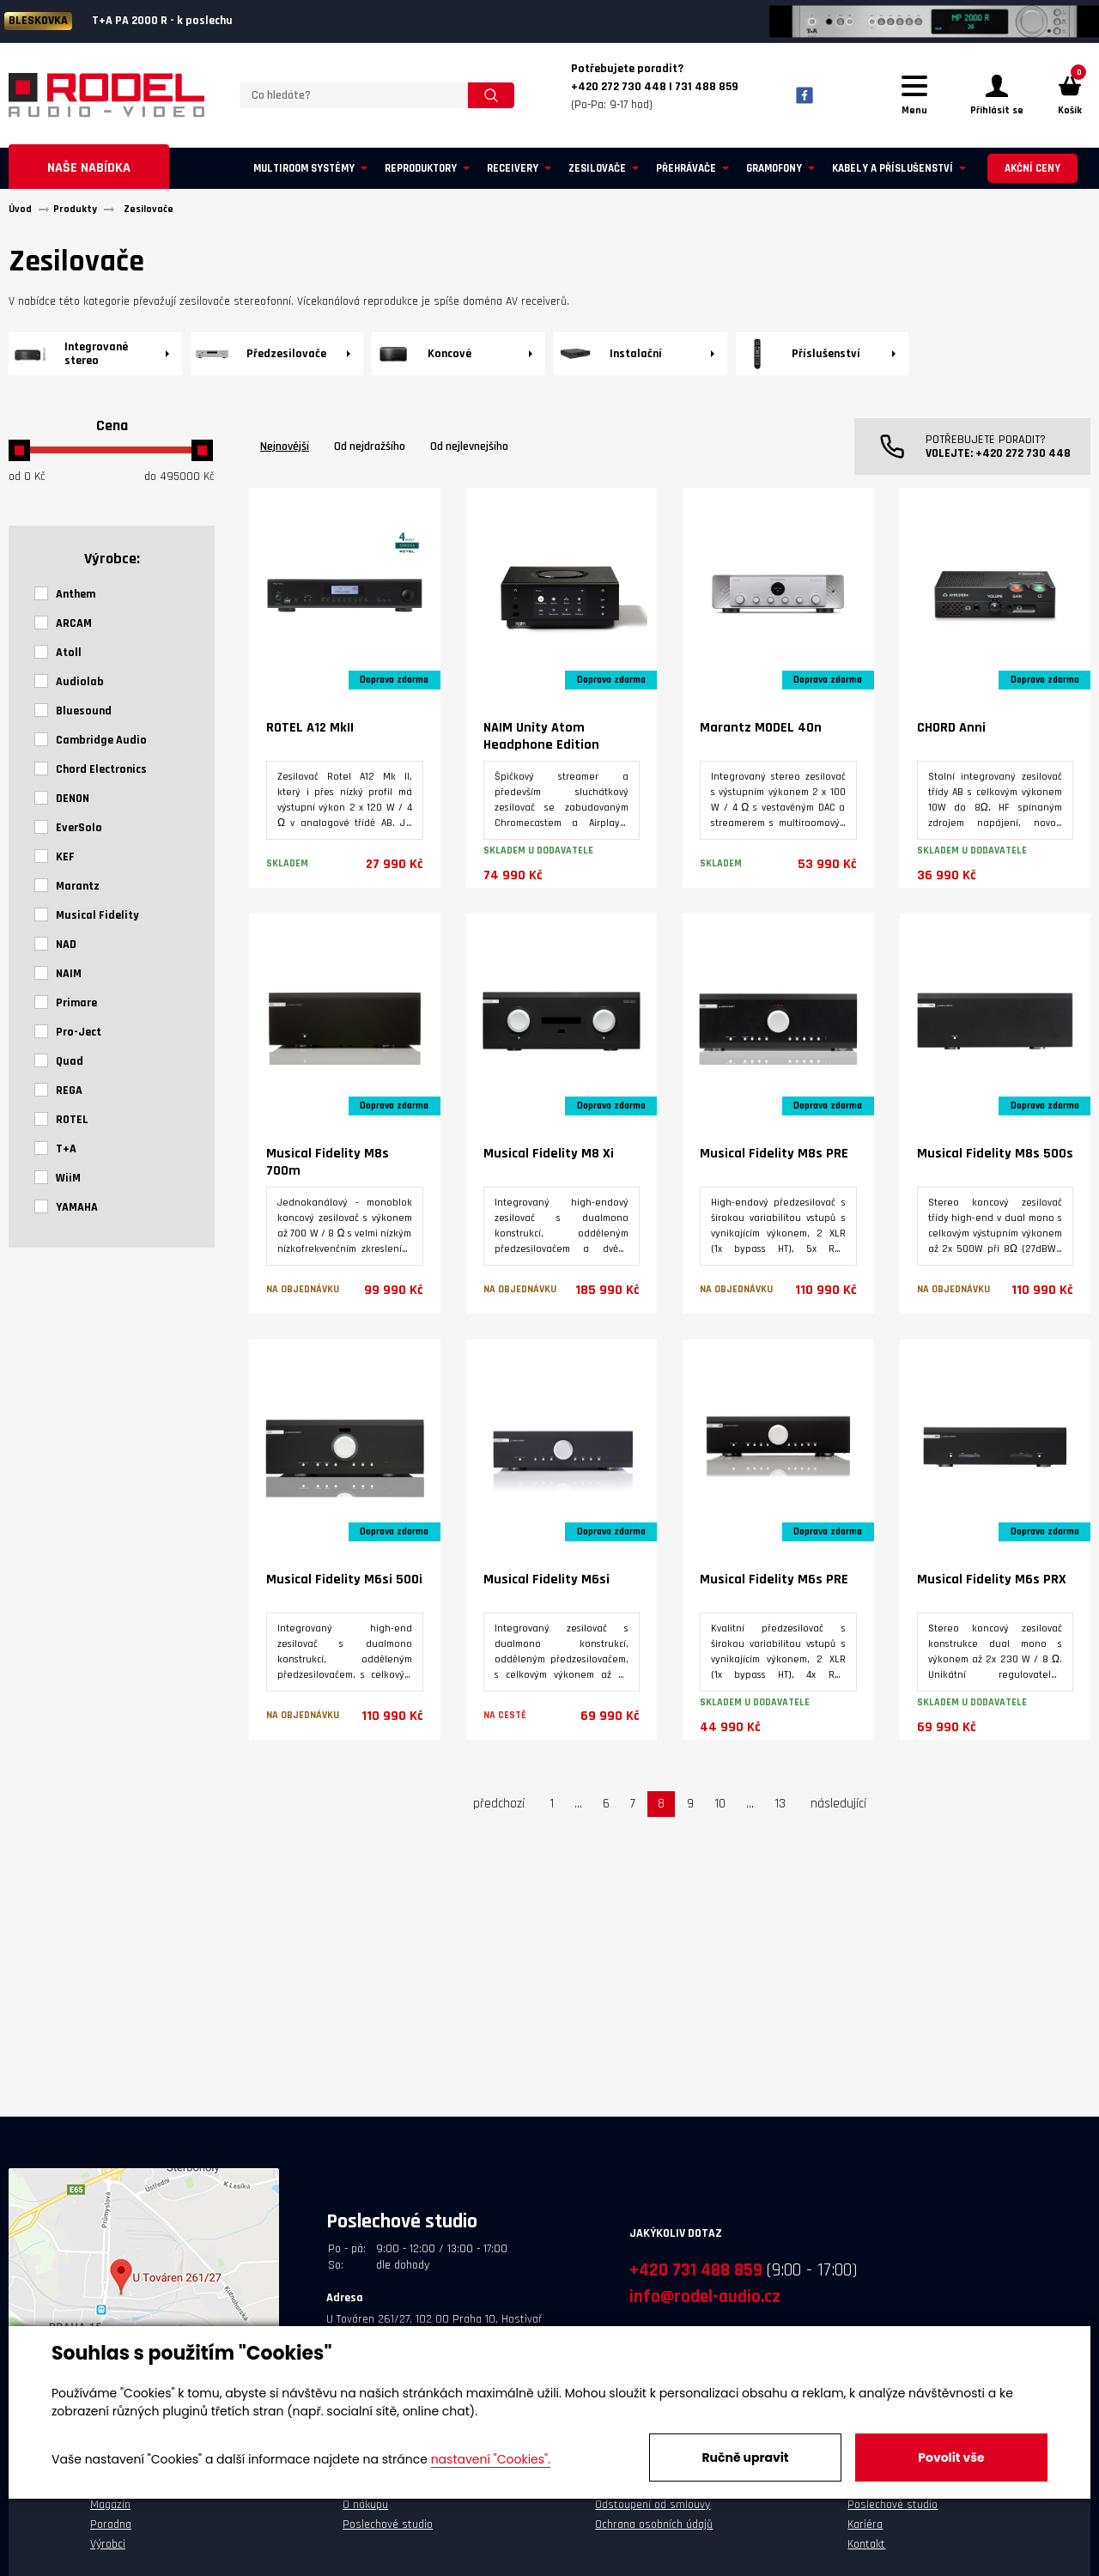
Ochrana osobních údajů (654, 2529)
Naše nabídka (89, 173)
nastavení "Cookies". (490, 2459)
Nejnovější (284, 451)
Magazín (110, 2510)
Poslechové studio (388, 2529)
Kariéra (865, 2529)
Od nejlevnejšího (469, 451)
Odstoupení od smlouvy (652, 2510)
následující (838, 1809)
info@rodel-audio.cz (704, 2302)
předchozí (499, 1809)
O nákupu (365, 2510)
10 (720, 1809)
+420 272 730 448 (1023, 458)
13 (780, 1809)
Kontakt (866, 2548)
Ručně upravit (744, 2457)
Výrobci (107, 2548)
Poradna (110, 2529)
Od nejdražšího (369, 451)
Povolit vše (951, 2457)
